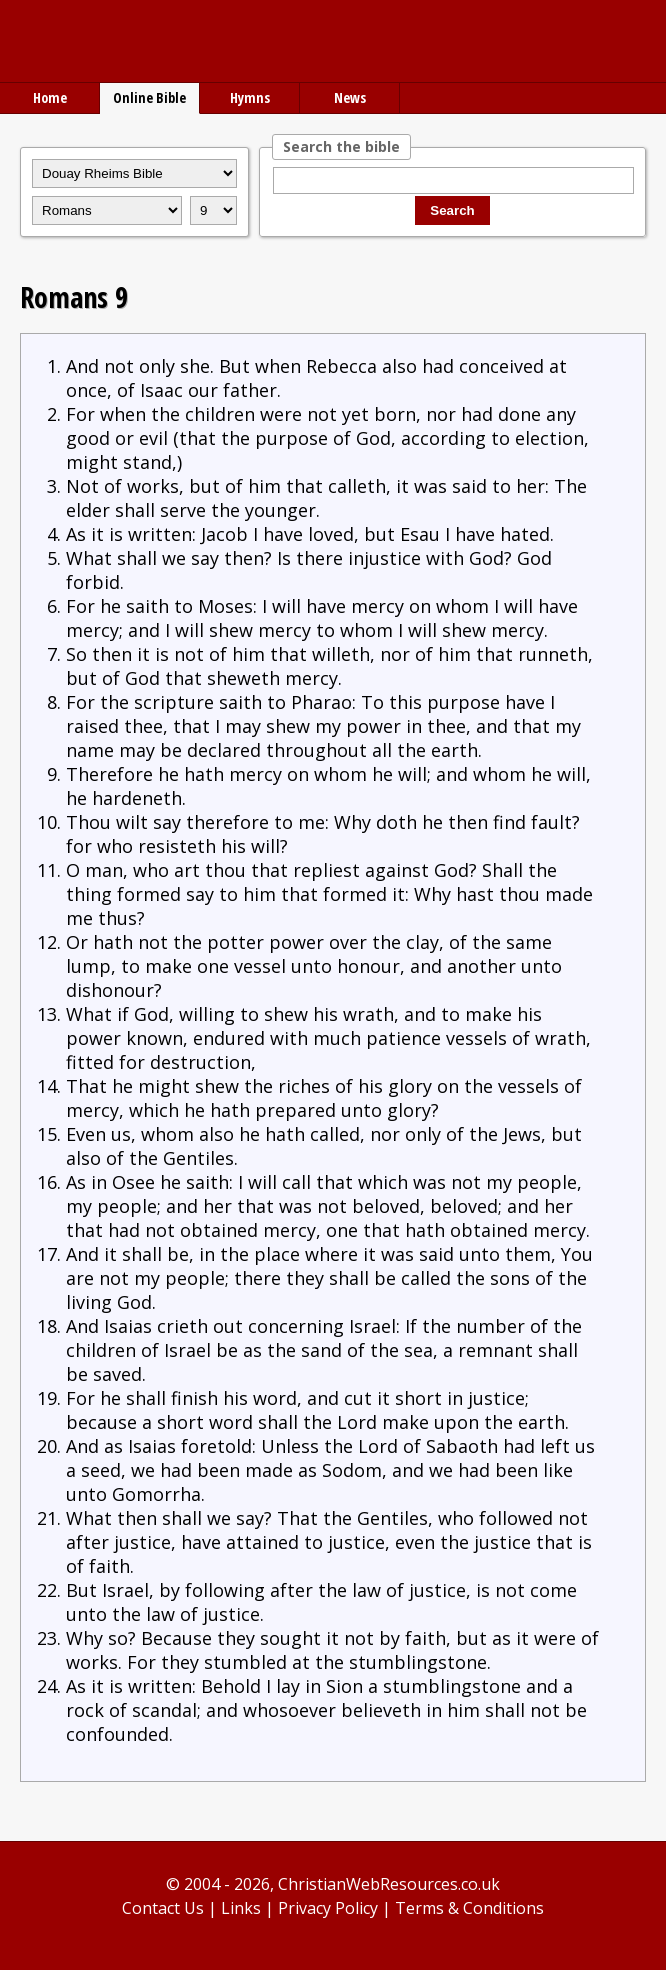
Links (241, 1908)
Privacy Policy (328, 1908)
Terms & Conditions (469, 1908)
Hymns (250, 97)
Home (50, 97)
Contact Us (163, 1908)
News (350, 97)
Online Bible (149, 97)
